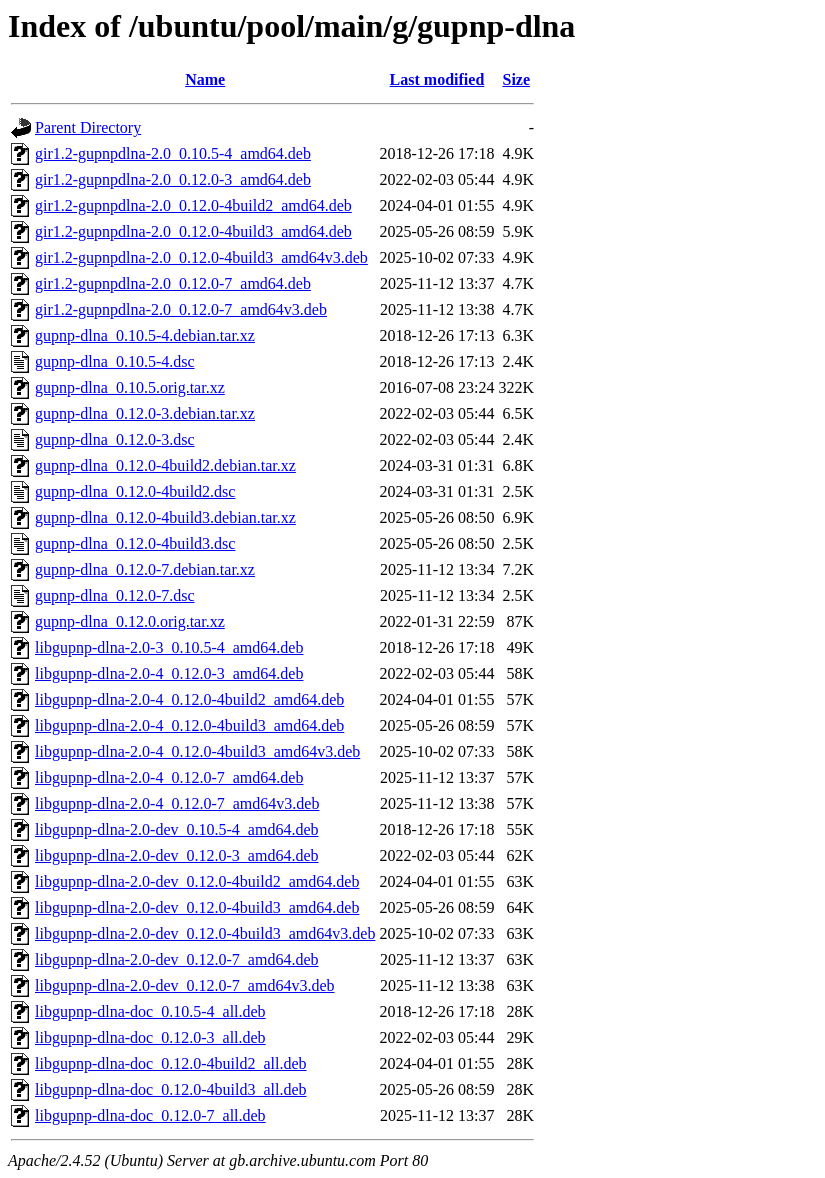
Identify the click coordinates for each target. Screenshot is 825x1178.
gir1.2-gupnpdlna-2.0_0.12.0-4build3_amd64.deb (193, 231)
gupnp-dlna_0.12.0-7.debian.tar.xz (145, 569)
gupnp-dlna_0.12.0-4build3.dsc (135, 543)
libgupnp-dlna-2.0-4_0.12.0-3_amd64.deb (169, 673)
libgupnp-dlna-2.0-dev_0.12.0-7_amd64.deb (177, 959)
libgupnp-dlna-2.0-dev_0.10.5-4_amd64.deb (177, 829)
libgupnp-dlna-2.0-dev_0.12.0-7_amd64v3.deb (185, 985)
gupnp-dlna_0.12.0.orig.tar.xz (130, 621)
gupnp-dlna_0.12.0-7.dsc (115, 595)
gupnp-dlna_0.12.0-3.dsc (115, 439)
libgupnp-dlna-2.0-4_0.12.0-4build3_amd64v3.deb (197, 751)
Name (205, 79)
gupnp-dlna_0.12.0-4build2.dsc (135, 491)
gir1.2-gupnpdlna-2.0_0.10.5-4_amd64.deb (173, 153)
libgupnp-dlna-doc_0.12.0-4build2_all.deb (171, 1063)
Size (517, 79)
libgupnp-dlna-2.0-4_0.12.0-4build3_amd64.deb (189, 725)
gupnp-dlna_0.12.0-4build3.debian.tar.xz (165, 517)
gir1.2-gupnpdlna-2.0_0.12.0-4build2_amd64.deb (193, 205)
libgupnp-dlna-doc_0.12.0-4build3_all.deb (171, 1089)
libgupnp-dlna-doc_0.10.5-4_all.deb (150, 1011)
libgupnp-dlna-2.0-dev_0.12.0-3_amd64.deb (177, 855)
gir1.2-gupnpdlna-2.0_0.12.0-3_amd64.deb (173, 179)
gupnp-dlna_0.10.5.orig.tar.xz (130, 387)
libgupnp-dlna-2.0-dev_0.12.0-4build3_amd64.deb (197, 907)
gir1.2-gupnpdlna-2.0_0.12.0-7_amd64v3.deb (181, 309)
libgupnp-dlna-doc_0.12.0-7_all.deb (150, 1115)
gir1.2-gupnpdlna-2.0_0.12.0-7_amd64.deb (173, 283)
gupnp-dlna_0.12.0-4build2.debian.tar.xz (165, 465)
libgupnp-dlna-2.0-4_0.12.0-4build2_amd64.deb (189, 699)
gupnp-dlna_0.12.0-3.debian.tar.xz (145, 413)
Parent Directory (88, 127)
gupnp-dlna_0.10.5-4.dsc (115, 361)
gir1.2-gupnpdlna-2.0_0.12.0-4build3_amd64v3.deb (201, 257)
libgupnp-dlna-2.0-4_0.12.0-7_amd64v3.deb (177, 803)
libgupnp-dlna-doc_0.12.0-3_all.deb (150, 1037)
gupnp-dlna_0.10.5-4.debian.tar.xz (145, 335)
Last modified (437, 79)
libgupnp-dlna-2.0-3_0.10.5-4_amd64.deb (169, 647)
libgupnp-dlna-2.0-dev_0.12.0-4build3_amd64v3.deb (205, 933)
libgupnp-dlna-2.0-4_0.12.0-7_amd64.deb (169, 777)
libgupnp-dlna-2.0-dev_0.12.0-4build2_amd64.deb (197, 881)
